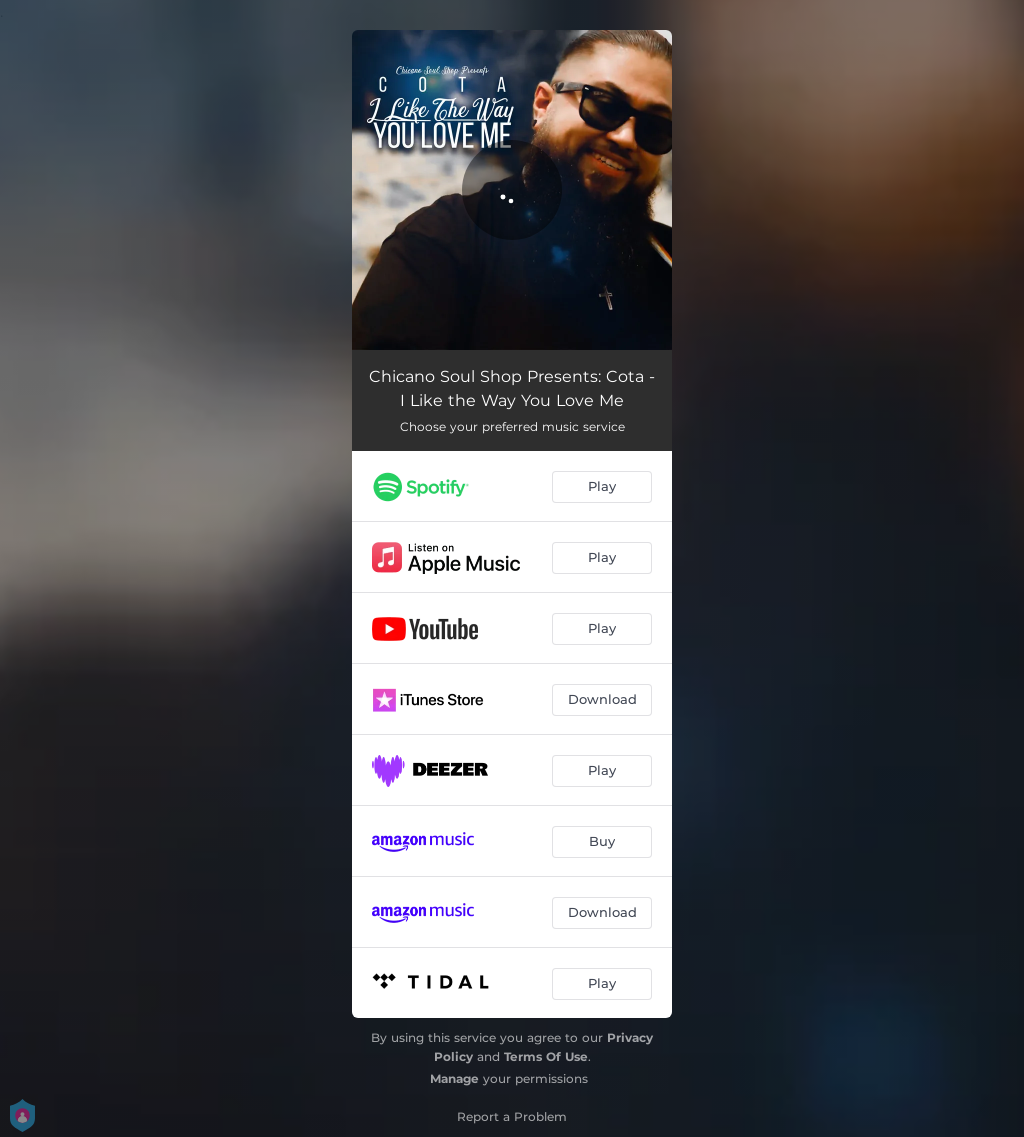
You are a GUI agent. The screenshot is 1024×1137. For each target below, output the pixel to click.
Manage (454, 1078)
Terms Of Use (546, 1056)
